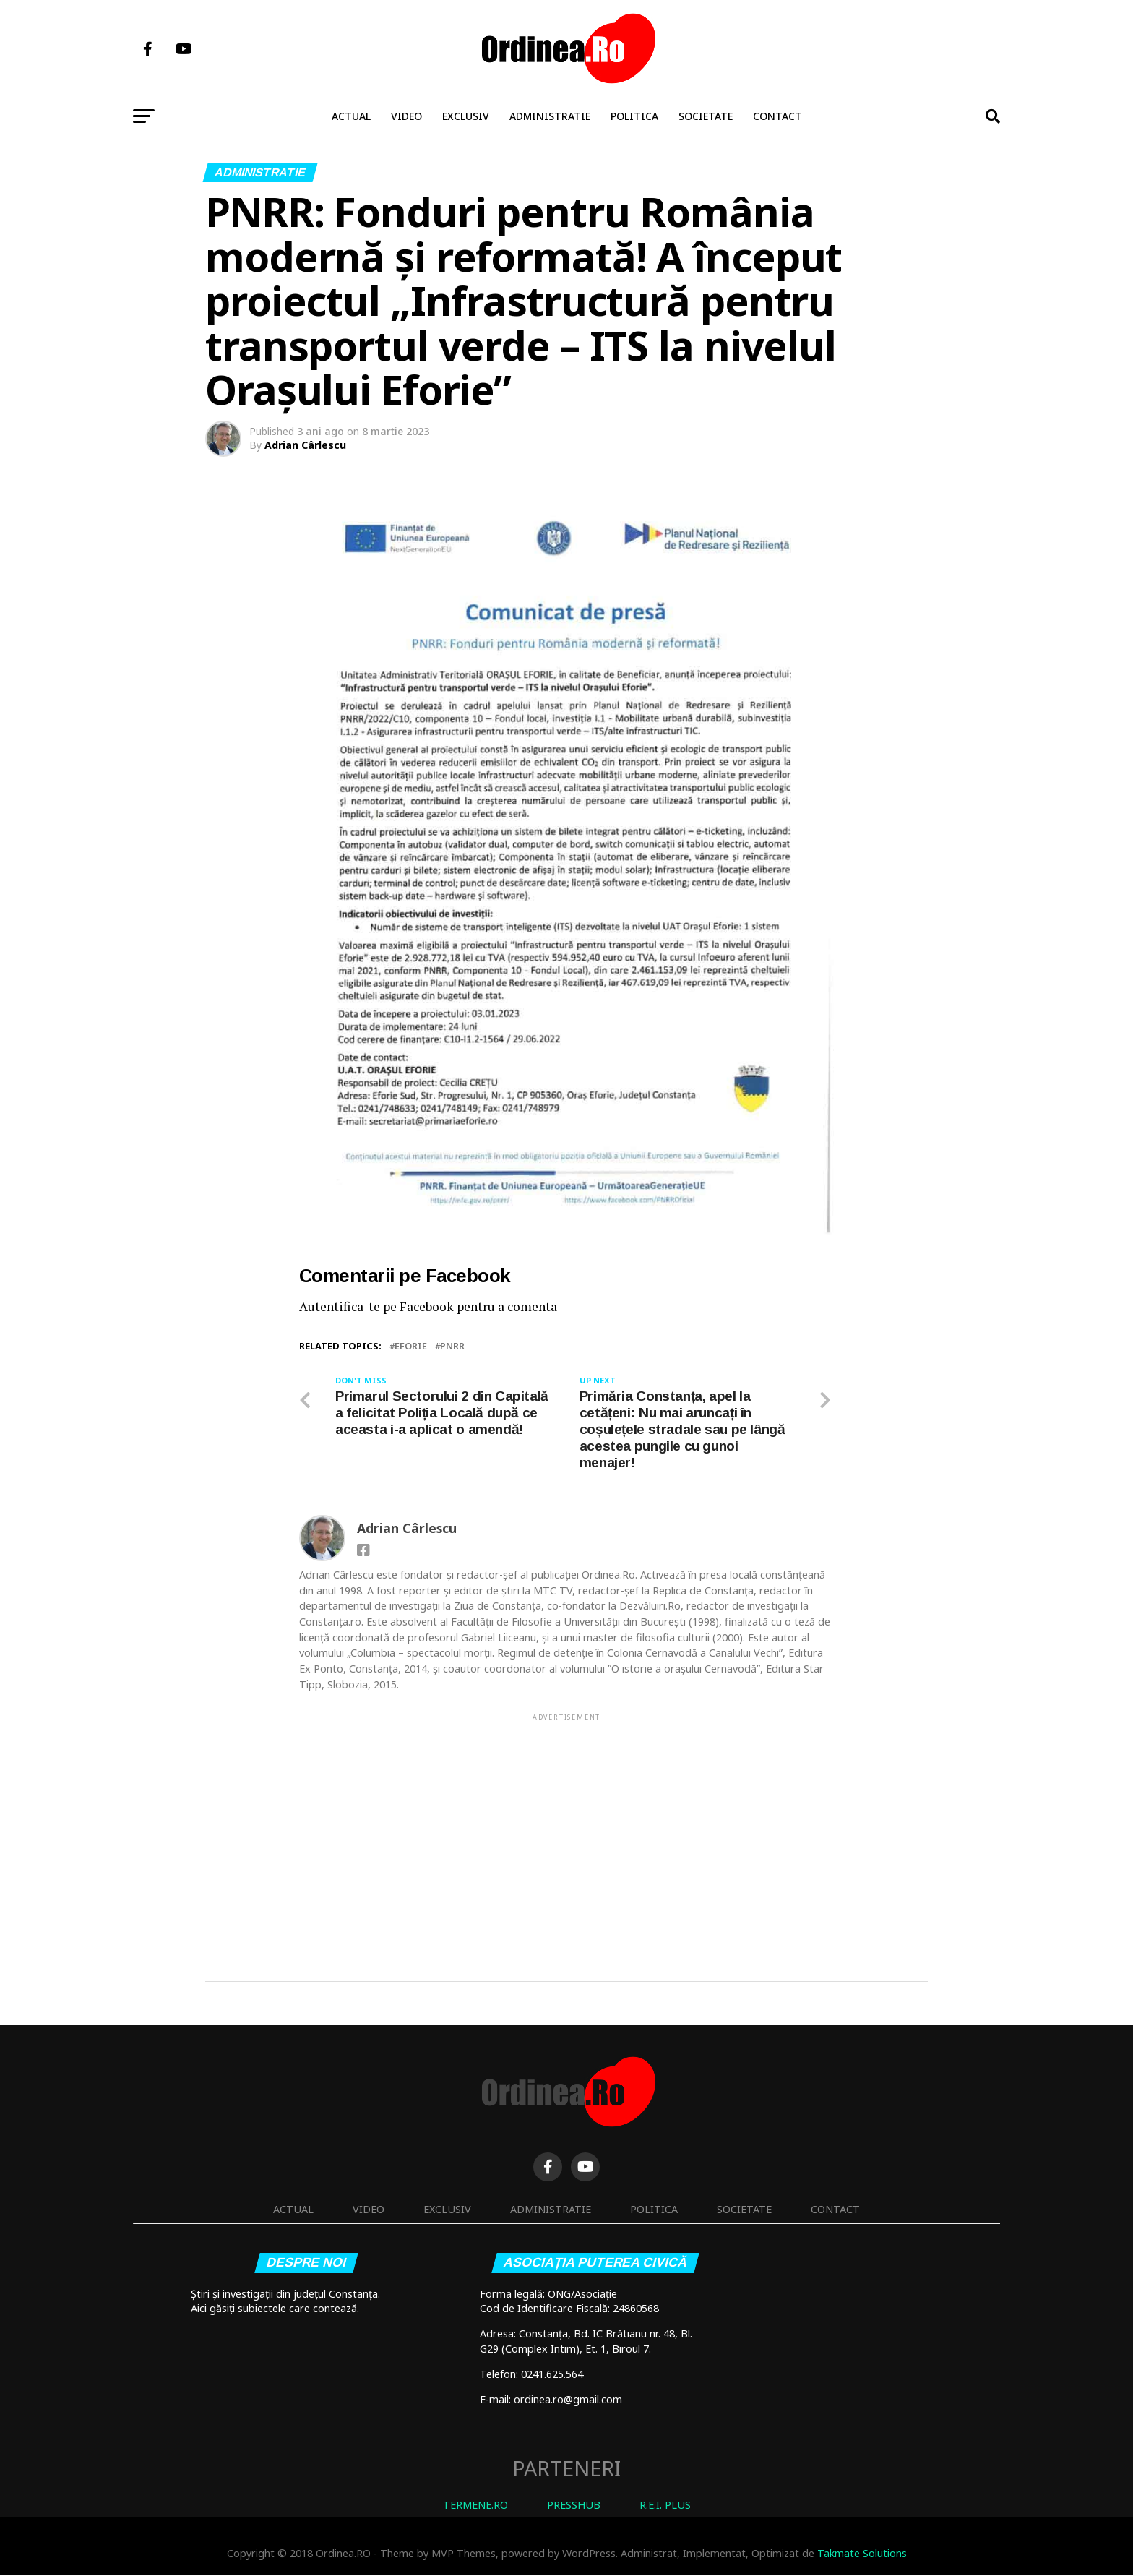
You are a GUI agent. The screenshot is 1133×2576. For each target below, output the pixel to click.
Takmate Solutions (862, 2553)
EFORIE (411, 1346)
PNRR (452, 1346)
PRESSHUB (573, 2505)
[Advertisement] (566, 1824)
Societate (705, 116)
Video (406, 116)
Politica (634, 116)
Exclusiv (465, 116)
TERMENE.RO (475, 2505)
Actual (351, 116)
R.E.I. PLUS (665, 2505)
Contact (777, 116)
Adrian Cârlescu (305, 445)
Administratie (549, 116)
